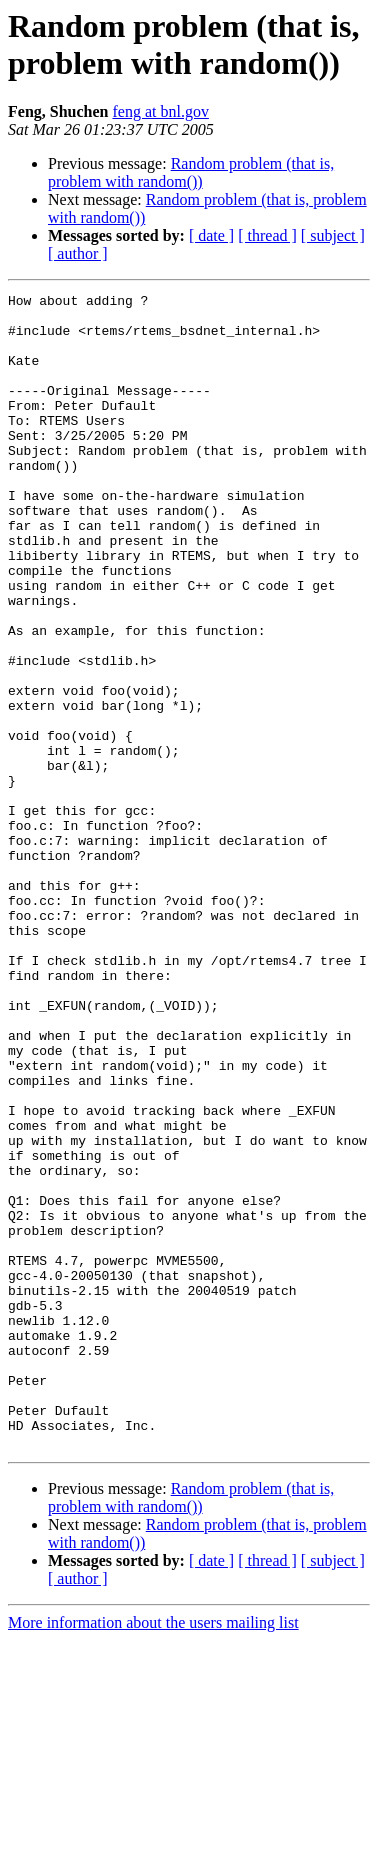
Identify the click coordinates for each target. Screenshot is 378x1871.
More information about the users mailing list (153, 1853)
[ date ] (211, 235)
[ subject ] (333, 235)
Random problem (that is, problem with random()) (191, 172)
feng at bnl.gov (160, 111)
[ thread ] (267, 235)
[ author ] (78, 253)
